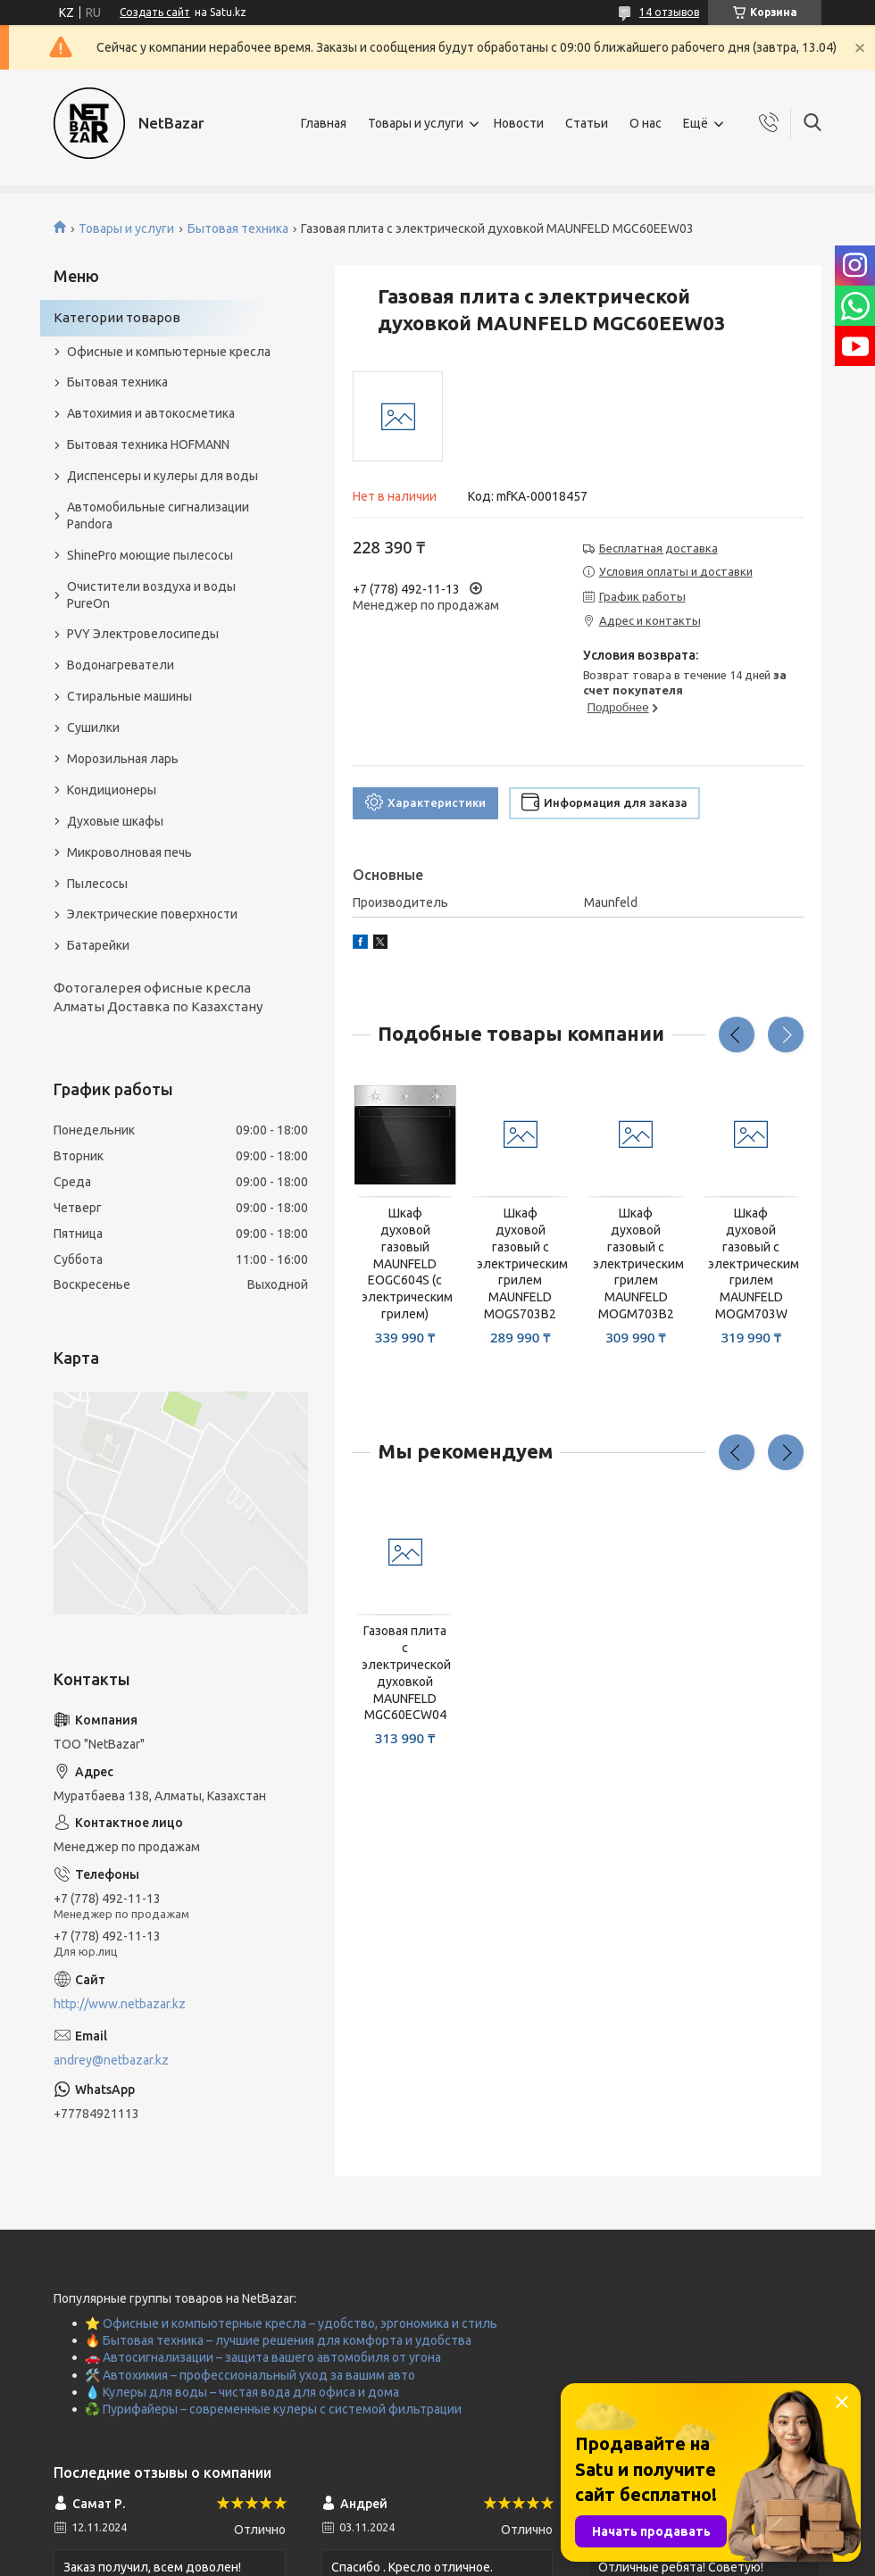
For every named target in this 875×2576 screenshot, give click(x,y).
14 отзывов (669, 12)
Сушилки (93, 727)
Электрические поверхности (152, 914)
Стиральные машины (129, 696)
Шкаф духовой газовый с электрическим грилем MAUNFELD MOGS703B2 (520, 1263)
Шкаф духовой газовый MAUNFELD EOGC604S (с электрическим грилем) (405, 1263)
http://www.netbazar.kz (120, 2004)
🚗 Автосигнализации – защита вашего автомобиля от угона (263, 2357)
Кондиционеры (111, 790)
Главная (323, 123)
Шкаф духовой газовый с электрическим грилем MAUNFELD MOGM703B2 (636, 1263)
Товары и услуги (415, 123)
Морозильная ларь (123, 759)
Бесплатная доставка (658, 548)
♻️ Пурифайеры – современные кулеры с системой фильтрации (273, 2409)
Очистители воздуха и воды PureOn (151, 595)
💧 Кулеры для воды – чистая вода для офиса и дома (242, 2392)
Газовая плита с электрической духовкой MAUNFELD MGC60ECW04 (405, 1673)
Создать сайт (155, 12)
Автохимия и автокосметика (151, 413)
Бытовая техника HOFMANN (148, 444)
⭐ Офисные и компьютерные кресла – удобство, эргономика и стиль (291, 2323)
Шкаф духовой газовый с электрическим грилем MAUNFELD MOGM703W (751, 1263)
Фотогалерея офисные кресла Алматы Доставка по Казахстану (158, 996)
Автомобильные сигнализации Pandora (158, 515)
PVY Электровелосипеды (143, 634)
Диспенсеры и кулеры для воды (162, 476)
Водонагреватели (120, 665)
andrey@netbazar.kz (111, 2060)
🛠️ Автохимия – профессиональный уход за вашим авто (250, 2375)
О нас (645, 123)
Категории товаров (117, 317)
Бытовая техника (238, 228)
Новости (519, 123)
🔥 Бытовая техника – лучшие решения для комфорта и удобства (278, 2340)
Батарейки (98, 945)
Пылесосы (97, 884)
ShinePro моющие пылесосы (150, 555)
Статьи (586, 123)
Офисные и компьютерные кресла (169, 352)
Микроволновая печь (129, 852)
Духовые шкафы (115, 821)
